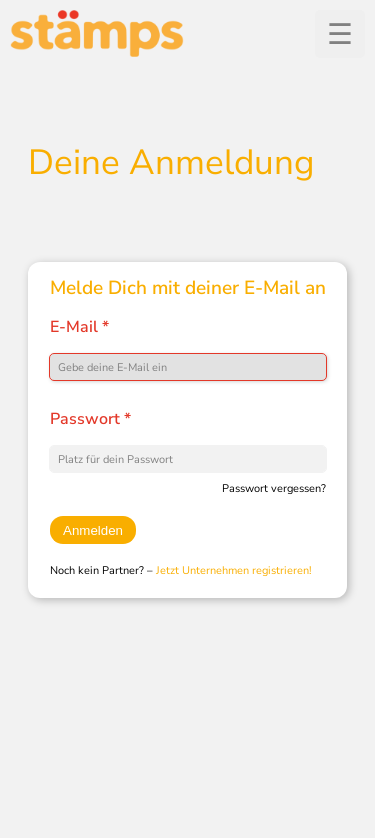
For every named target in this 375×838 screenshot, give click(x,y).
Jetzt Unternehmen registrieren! (234, 570)
